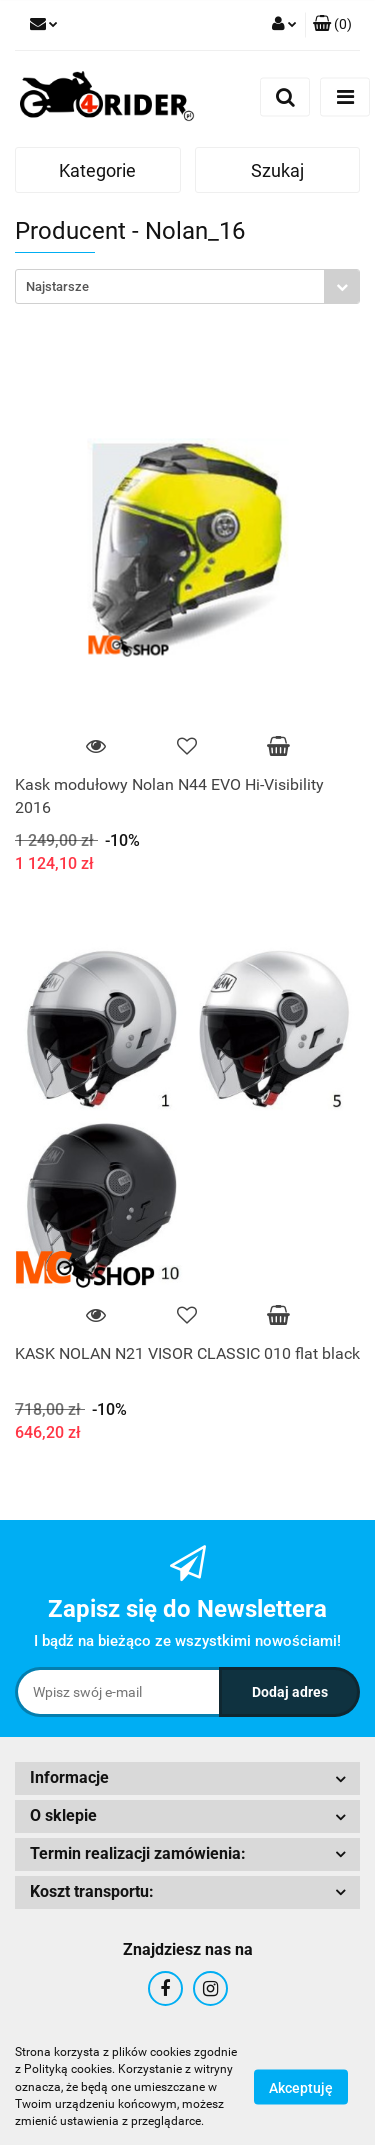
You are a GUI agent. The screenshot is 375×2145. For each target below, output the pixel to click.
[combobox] (187, 286)
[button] (332, 25)
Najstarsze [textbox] (57, 286)
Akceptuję (301, 2088)
